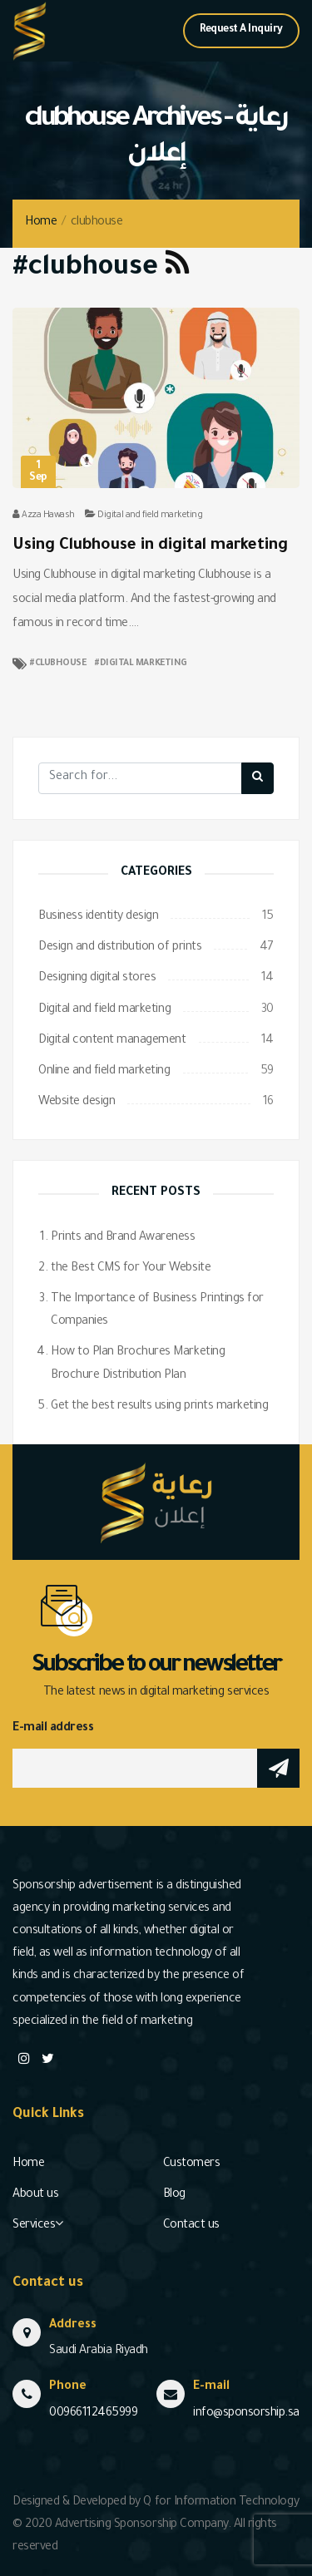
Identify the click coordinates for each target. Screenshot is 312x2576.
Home (41, 222)
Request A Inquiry (241, 30)
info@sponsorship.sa (246, 2414)
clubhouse (61, 664)
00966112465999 (93, 2414)
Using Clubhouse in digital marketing (150, 546)
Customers (191, 2164)
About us (35, 2195)
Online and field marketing (104, 1071)
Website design (76, 1102)
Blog (174, 2195)
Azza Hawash (48, 516)
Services (33, 2226)
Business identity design (98, 917)
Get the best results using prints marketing (159, 1407)
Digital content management (112, 1041)
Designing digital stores (97, 978)
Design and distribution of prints (119, 948)
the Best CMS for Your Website (130, 1269)
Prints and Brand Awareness (123, 1238)
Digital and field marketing (149, 516)
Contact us (191, 2226)
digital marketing (143, 664)
